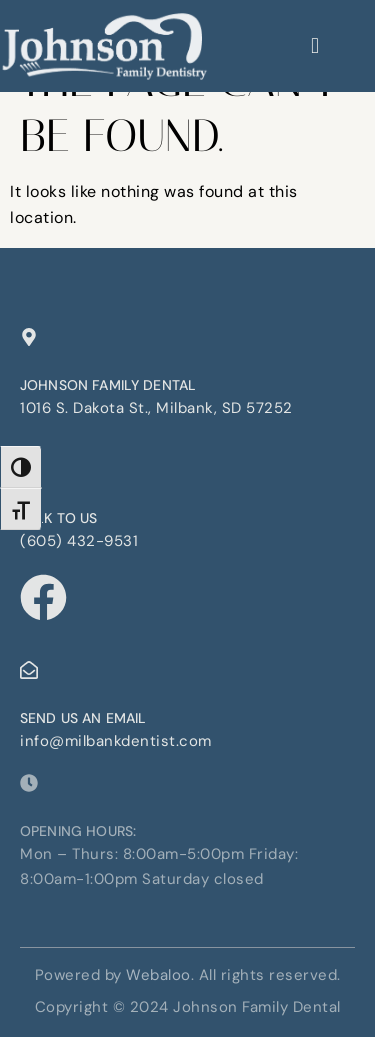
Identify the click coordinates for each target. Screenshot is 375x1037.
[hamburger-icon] (315, 46)
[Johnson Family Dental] (29, 337)
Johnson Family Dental (108, 385)
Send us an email (83, 718)
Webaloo (158, 975)
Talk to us (59, 518)
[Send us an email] (29, 670)
